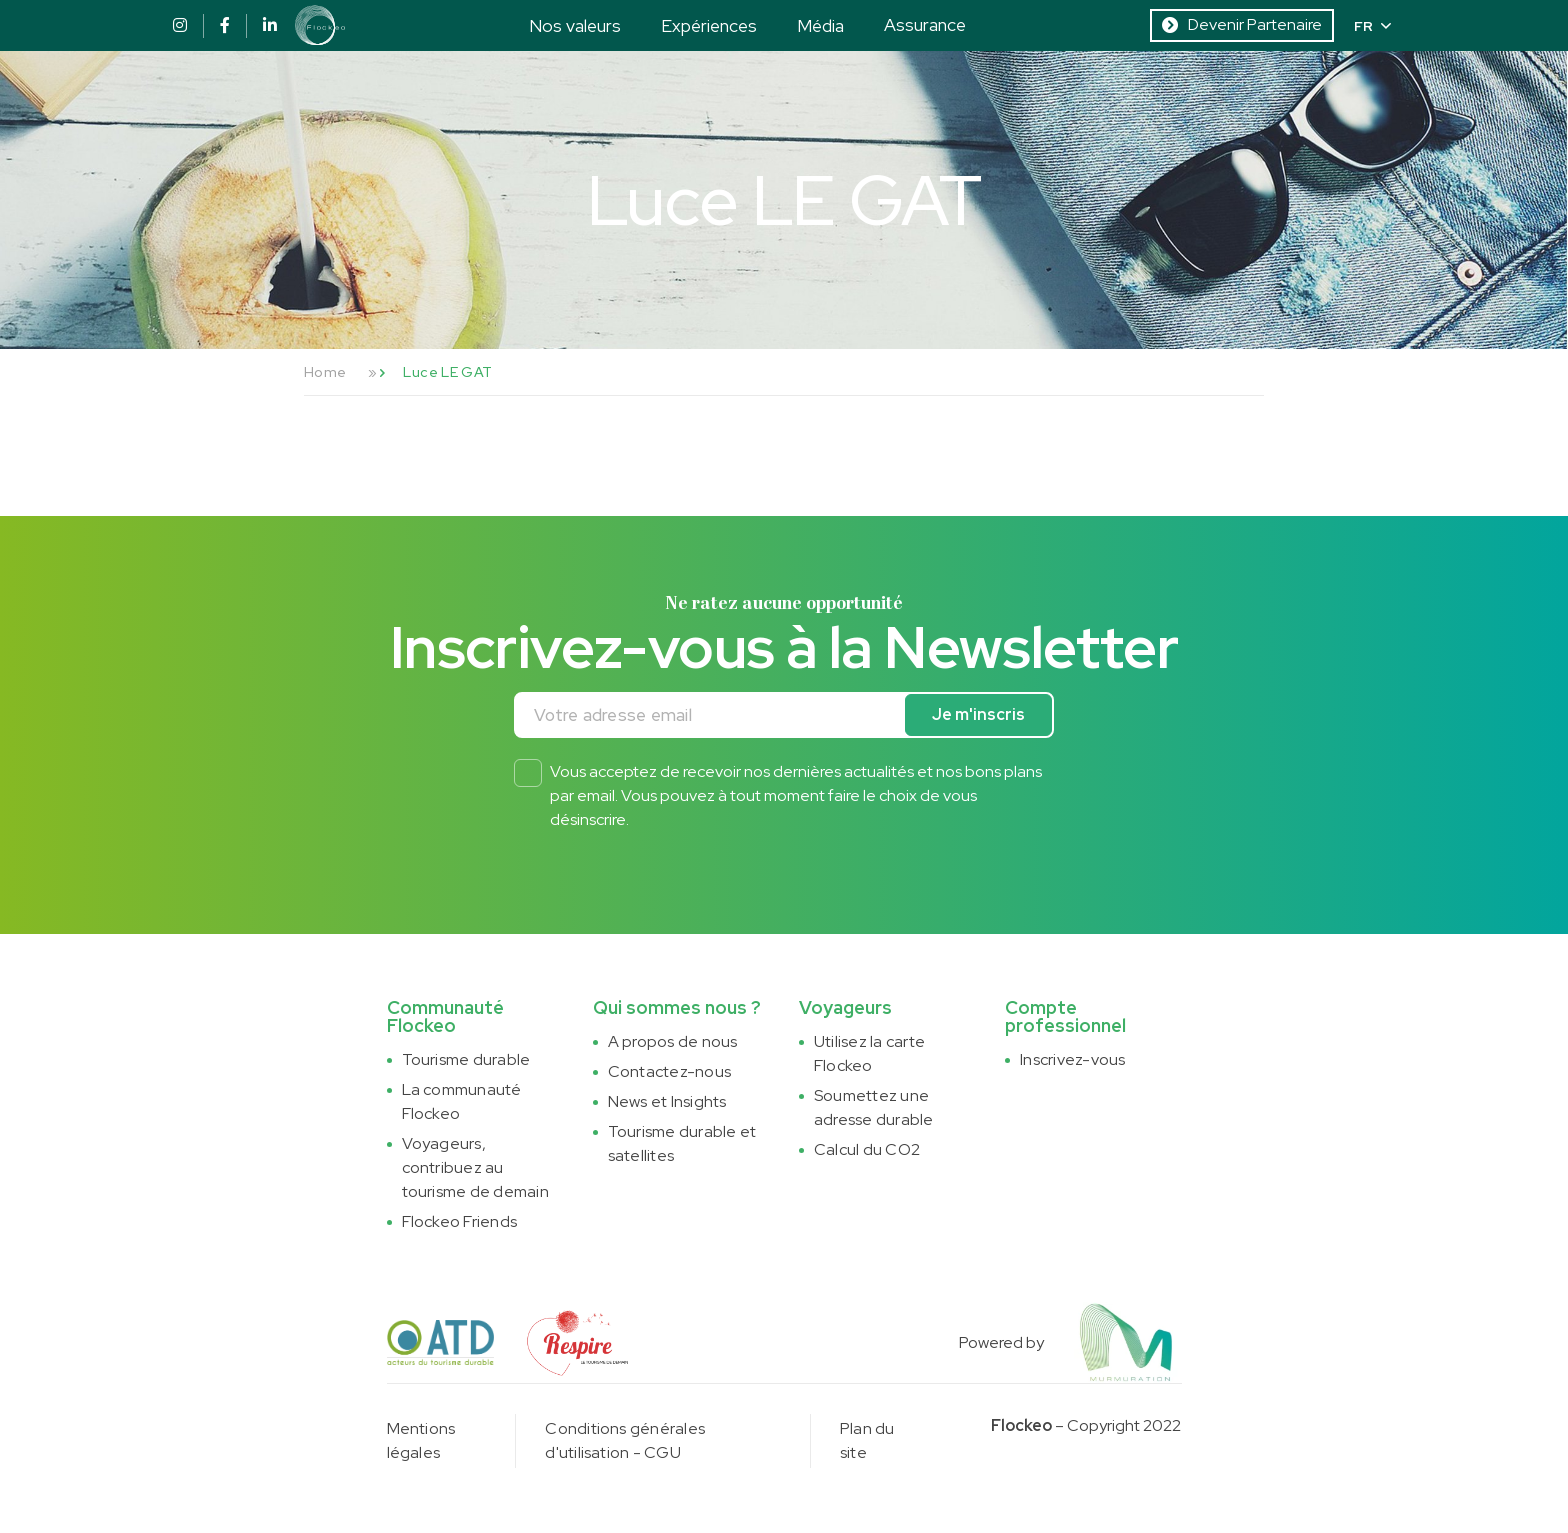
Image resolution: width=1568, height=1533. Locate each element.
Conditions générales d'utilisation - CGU (625, 1440)
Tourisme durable (466, 1059)
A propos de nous (673, 1041)
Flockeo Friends (460, 1221)
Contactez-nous (669, 1071)
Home (325, 372)
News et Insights (667, 1101)
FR (1372, 26)
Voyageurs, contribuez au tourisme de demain (475, 1167)
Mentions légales (421, 1440)
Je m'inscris (978, 714)
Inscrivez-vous (1072, 1059)
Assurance (925, 24)
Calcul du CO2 (867, 1149)
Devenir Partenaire (1242, 24)
